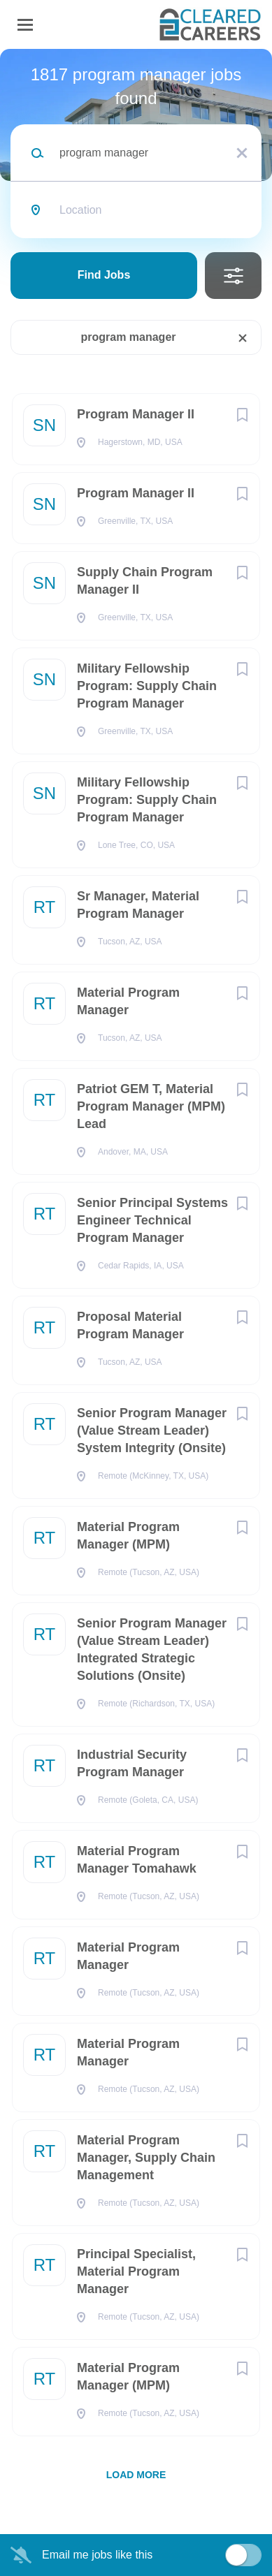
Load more (136, 2474)
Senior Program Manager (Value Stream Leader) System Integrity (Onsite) (152, 1430)
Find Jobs (104, 275)
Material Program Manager (128, 1001)
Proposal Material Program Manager (130, 1325)
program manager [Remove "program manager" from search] (128, 337)
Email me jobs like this (97, 2555)
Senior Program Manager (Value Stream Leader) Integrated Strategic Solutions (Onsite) (152, 1649)
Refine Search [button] (233, 275)
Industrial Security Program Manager (132, 1763)
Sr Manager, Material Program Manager (138, 905)
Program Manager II (135, 414)
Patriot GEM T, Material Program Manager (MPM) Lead (151, 1106)
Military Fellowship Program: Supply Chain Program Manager (147, 685)
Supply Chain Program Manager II (145, 581)
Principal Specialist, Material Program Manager (136, 2271)
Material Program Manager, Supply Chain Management (146, 2157)
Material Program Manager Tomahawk (136, 1859)
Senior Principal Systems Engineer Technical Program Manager (152, 1220)
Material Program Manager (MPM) (128, 1535)
